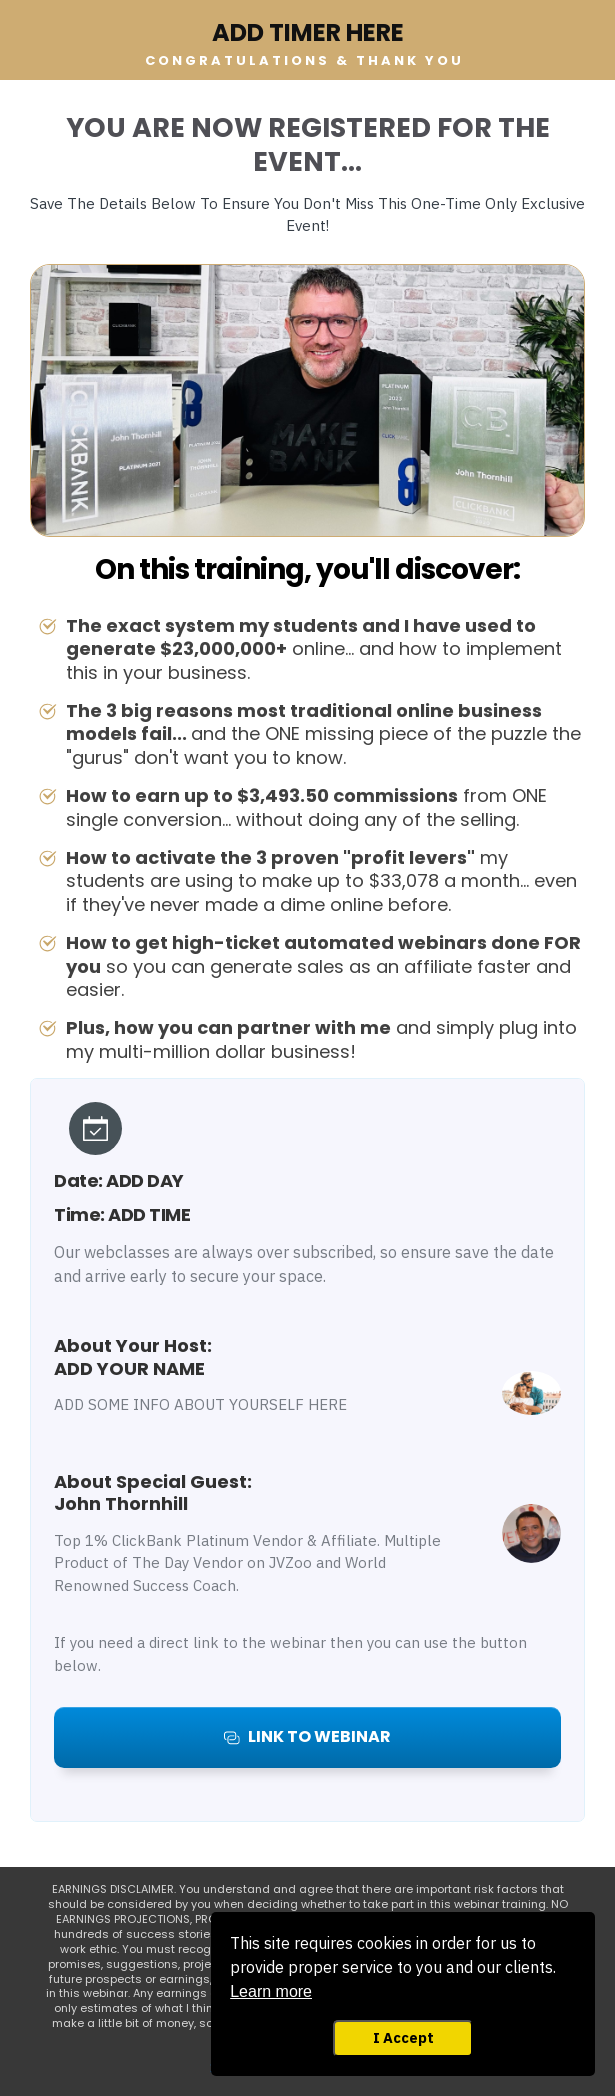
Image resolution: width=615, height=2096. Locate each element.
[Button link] (307, 1737)
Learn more (271, 1991)
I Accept (403, 2037)
